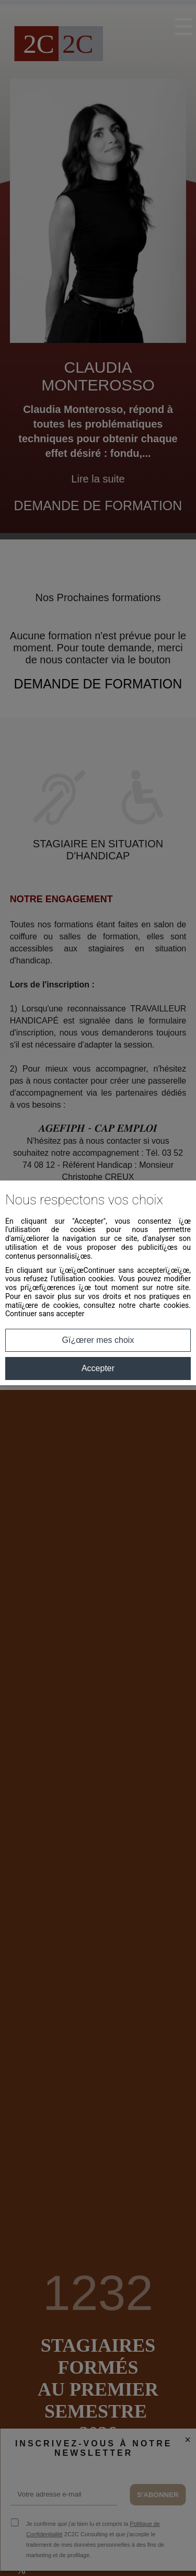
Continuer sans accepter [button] (44, 1313)
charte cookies (164, 1305)
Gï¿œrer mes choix (98, 1340)
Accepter (98, 1368)
